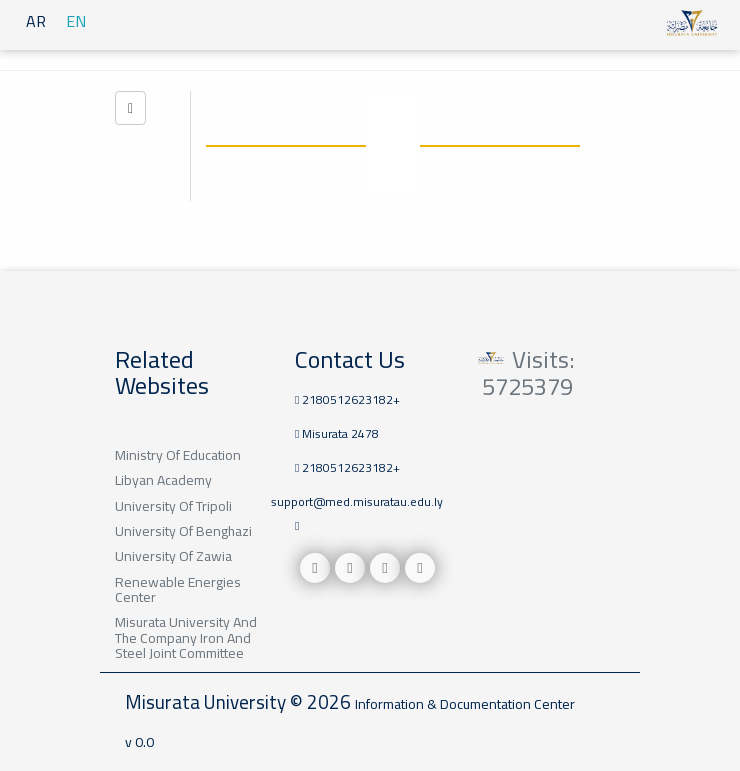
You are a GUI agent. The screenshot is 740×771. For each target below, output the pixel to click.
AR (36, 21)
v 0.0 (139, 742)
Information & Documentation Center (465, 704)
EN (76, 21)
